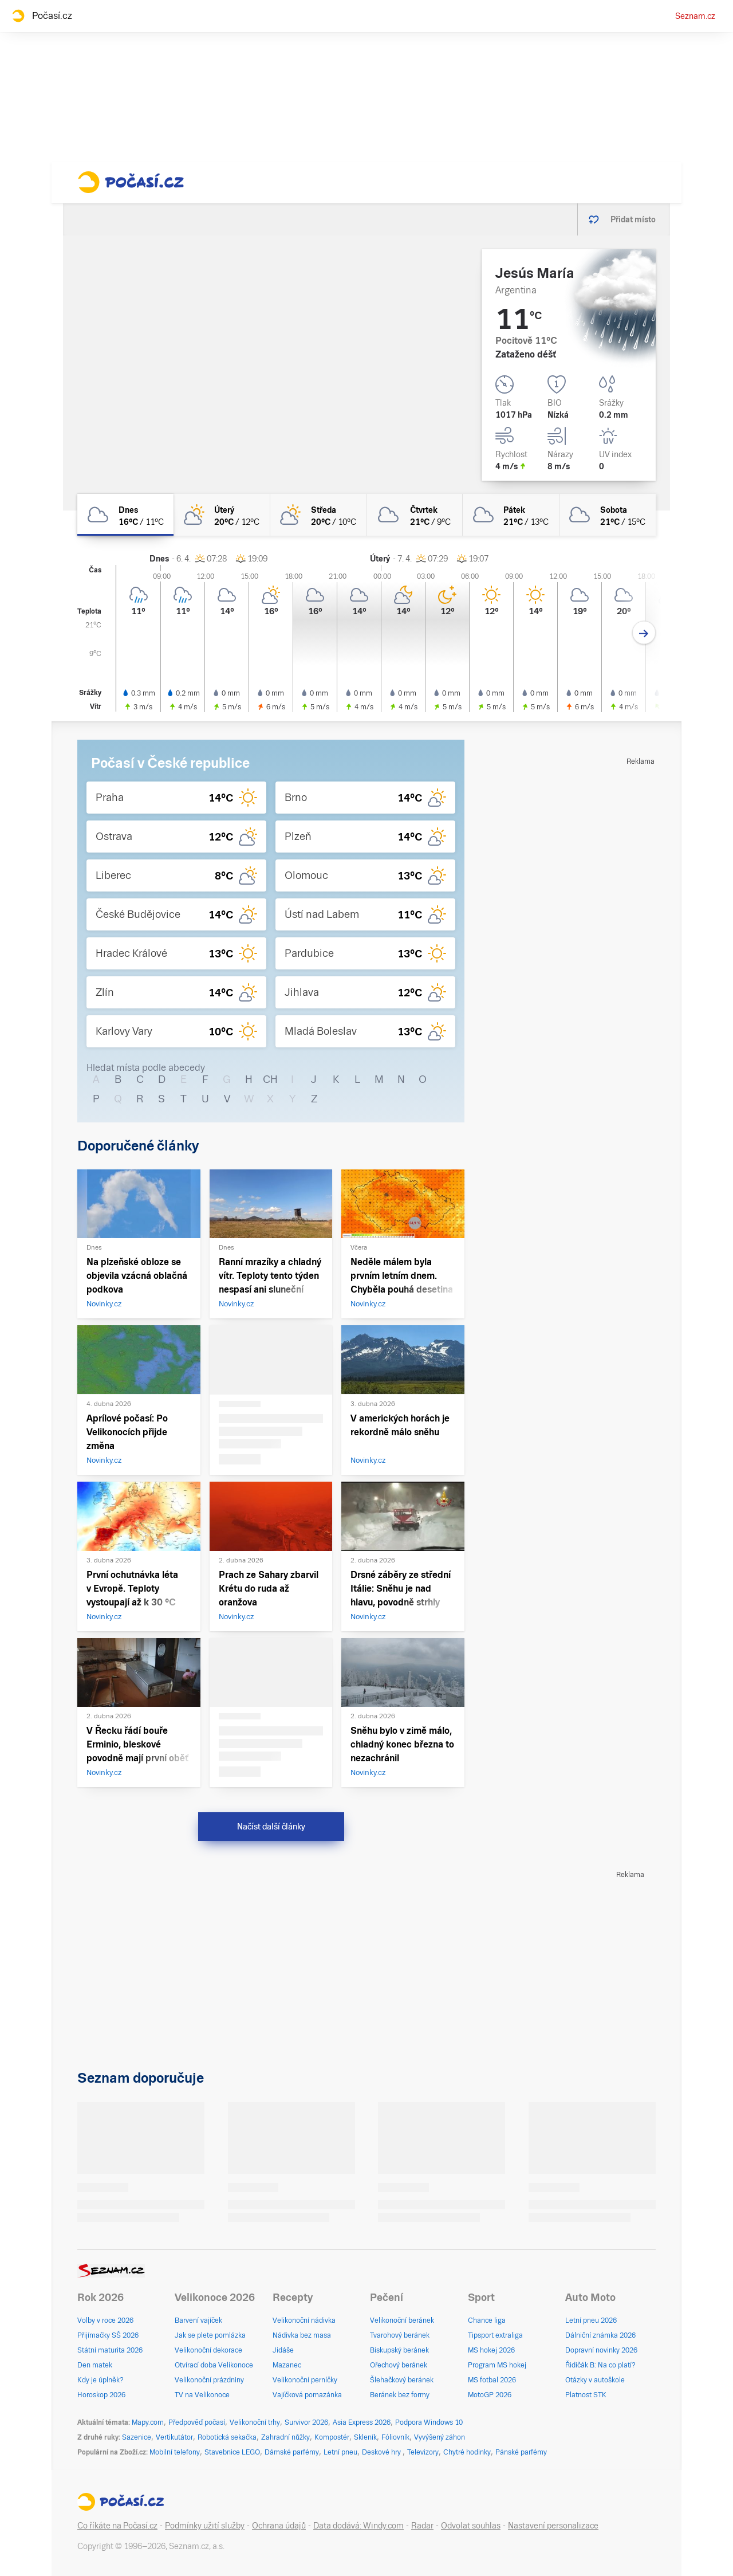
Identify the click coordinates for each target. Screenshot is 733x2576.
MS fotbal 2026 (492, 2380)
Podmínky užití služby (205, 2525)
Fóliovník (395, 2437)
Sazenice (136, 2437)
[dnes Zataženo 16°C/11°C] (125, 515)
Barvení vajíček (198, 2320)
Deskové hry (382, 2452)
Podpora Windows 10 (429, 2422)
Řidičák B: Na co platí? (600, 2365)
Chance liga (487, 2320)
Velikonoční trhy (255, 2422)
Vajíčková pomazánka (307, 2395)
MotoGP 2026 (489, 2395)
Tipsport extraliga (495, 2335)
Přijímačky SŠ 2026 (108, 2335)
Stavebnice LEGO (232, 2452)
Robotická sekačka (227, 2437)
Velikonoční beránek (402, 2320)
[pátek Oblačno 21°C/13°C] (511, 515)
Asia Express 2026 (362, 2422)
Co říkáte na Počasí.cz (117, 2525)
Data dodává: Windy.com (358, 2525)
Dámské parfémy (292, 2452)
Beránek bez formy (399, 2395)
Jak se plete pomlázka (210, 2335)
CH (270, 1079)
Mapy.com (148, 2422)
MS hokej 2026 (491, 2350)
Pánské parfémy (521, 2452)
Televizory (423, 2452)
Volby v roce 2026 (105, 2320)
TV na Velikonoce (202, 2395)
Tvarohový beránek (399, 2335)
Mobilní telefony (174, 2452)
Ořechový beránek (398, 2365)
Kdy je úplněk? (100, 2380)
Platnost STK (585, 2395)
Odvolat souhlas (471, 2525)
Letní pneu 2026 (591, 2320)
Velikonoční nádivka (304, 2320)
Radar (422, 2525)
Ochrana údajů (279, 2525)
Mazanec (287, 2365)
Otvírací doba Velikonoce (214, 2365)
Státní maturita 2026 (110, 2350)
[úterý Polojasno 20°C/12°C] (222, 515)
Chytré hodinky (467, 2452)
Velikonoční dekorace (208, 2350)
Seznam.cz (695, 16)
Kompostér (331, 2437)
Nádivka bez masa (302, 2335)
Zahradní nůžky (285, 2437)
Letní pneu (340, 2452)
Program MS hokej (497, 2365)
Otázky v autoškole (595, 2380)
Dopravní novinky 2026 (601, 2350)
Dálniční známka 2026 (600, 2335)
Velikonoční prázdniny (209, 2380)
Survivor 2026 (306, 2422)
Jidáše (283, 2350)
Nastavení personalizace (553, 2525)
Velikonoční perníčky (305, 2380)
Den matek (94, 2365)
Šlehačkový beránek (402, 2380)
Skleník (365, 2437)
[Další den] (644, 633)
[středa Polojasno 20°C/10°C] (318, 515)
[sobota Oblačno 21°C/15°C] (607, 515)
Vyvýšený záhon (439, 2437)
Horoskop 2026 (101, 2395)
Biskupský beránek (399, 2350)
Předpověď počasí (196, 2422)
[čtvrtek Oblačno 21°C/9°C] (414, 515)
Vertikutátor (174, 2437)
